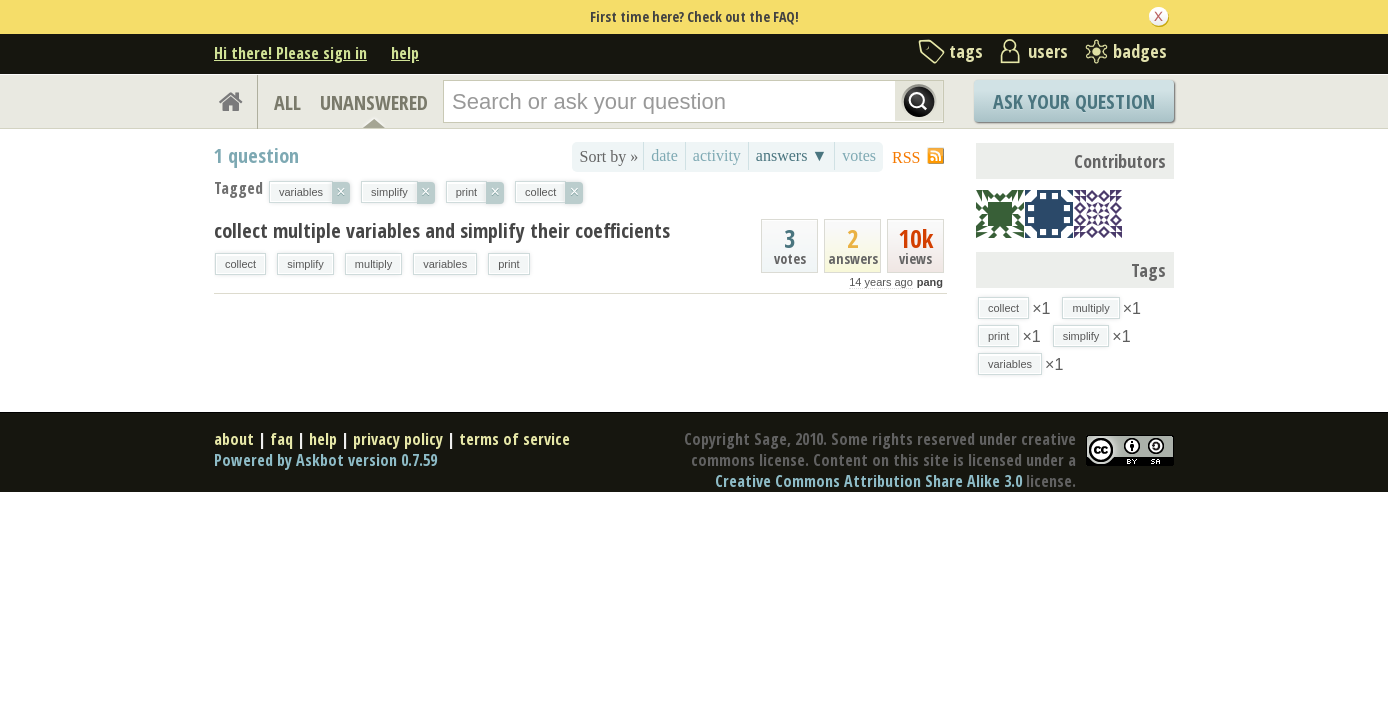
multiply (373, 264)
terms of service (514, 439)
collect (240, 264)
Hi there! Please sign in (290, 53)
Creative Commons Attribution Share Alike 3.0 (868, 481)
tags (966, 51)
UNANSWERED (374, 102)
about (234, 439)
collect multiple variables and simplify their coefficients (442, 230)
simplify (305, 264)
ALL (287, 102)
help (405, 53)
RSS (906, 157)
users (1048, 51)
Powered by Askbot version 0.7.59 (325, 460)
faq (281, 439)
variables (445, 264)
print (508, 264)
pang (930, 282)
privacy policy (398, 439)
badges (1140, 51)
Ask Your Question (1074, 101)
